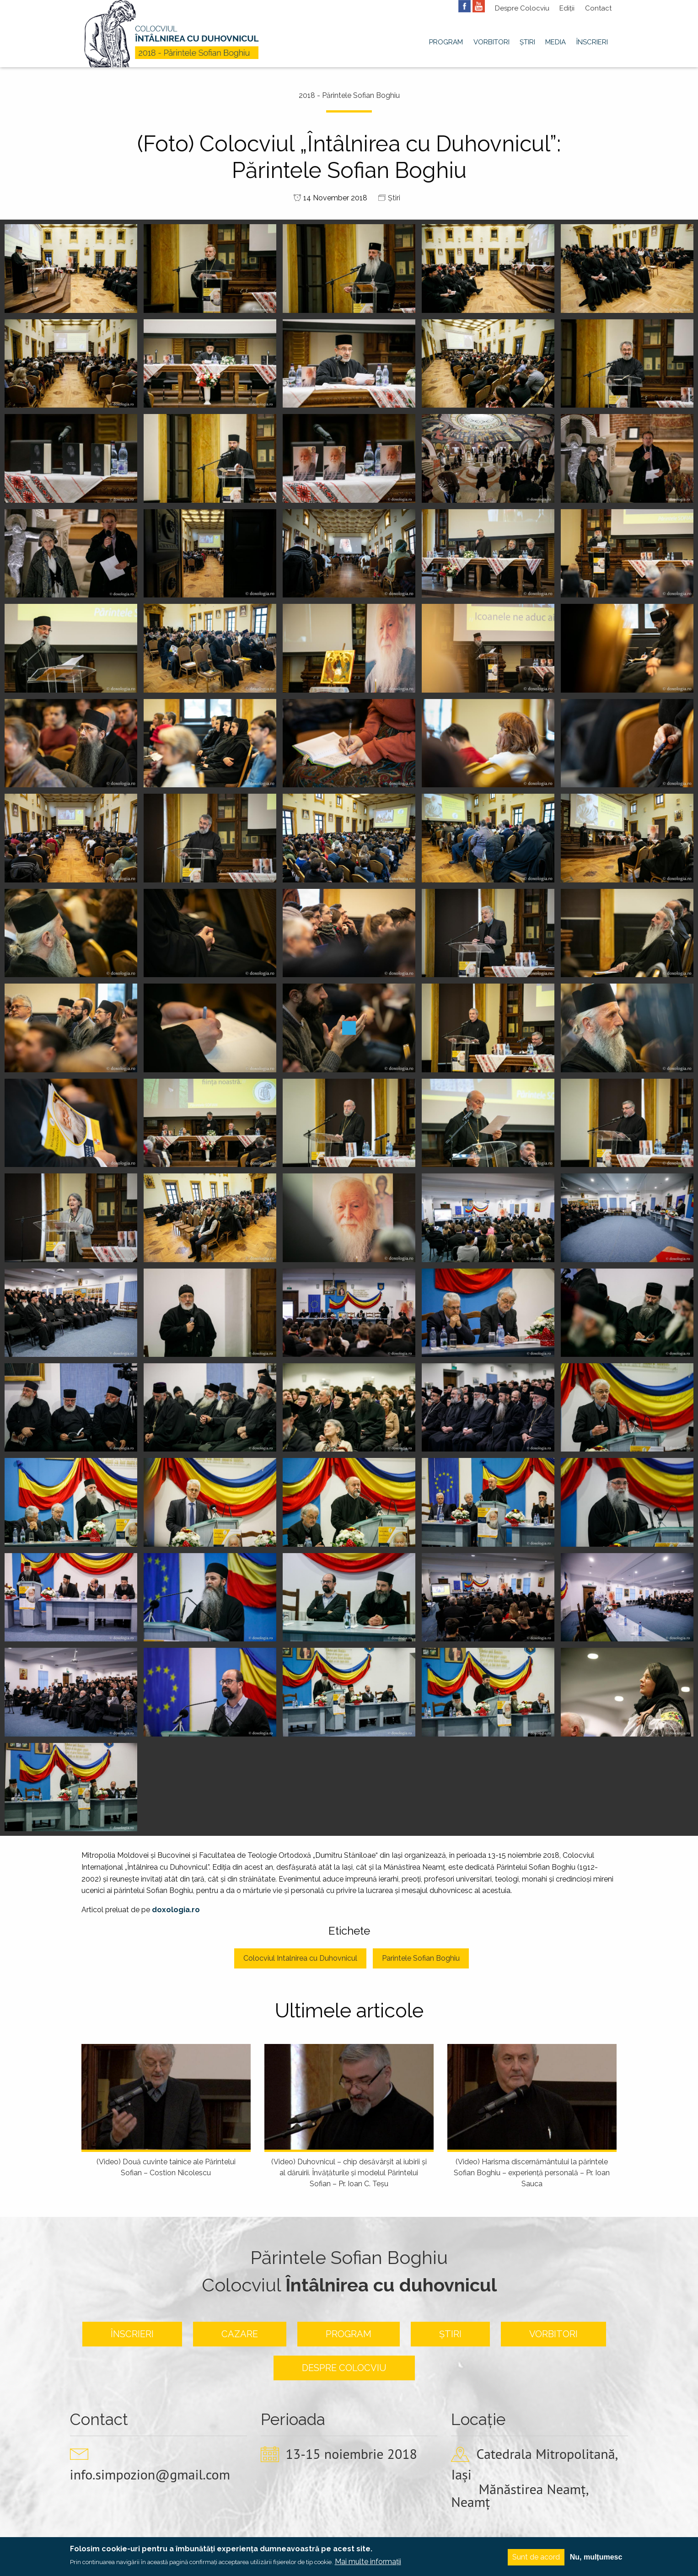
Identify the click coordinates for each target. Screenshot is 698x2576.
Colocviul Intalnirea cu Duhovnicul (300, 1958)
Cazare (239, 2334)
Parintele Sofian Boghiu (421, 1958)
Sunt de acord (536, 2557)
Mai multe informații (368, 2561)
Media (555, 42)
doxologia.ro (176, 1909)
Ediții (567, 8)
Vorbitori (491, 42)
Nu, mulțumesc (596, 2557)
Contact (598, 8)
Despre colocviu (344, 2368)
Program (446, 42)
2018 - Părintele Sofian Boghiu (349, 95)
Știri (527, 42)
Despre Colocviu (522, 8)
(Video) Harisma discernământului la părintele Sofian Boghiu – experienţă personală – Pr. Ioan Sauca (532, 2172)
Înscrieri (592, 42)
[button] (71, 268)
